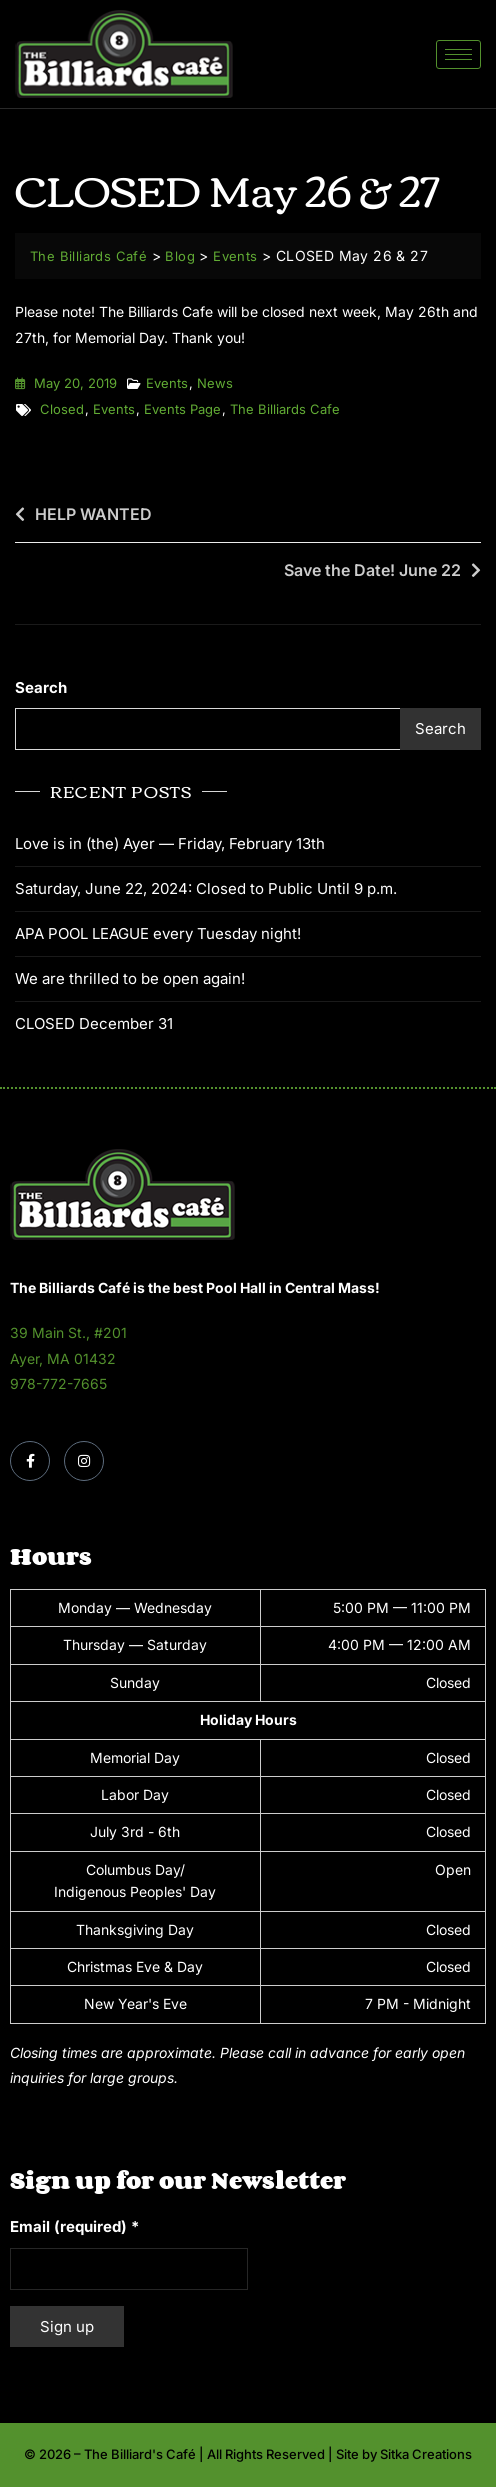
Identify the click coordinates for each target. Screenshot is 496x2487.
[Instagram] (84, 1461)
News (215, 383)
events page (182, 409)
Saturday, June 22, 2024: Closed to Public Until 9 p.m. (206, 888)
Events (167, 383)
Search (41, 687)
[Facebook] (30, 1461)
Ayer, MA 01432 (63, 1358)
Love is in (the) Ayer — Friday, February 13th (170, 843)
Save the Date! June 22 (372, 570)
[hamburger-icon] (458, 54)
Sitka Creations (426, 2454)
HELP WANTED (93, 514)
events (114, 409)
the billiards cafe (285, 409)
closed (62, 409)
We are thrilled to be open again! (130, 978)
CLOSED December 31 (94, 1023)
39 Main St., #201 (68, 1332)
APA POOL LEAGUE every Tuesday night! (158, 933)
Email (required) (74, 2226)
